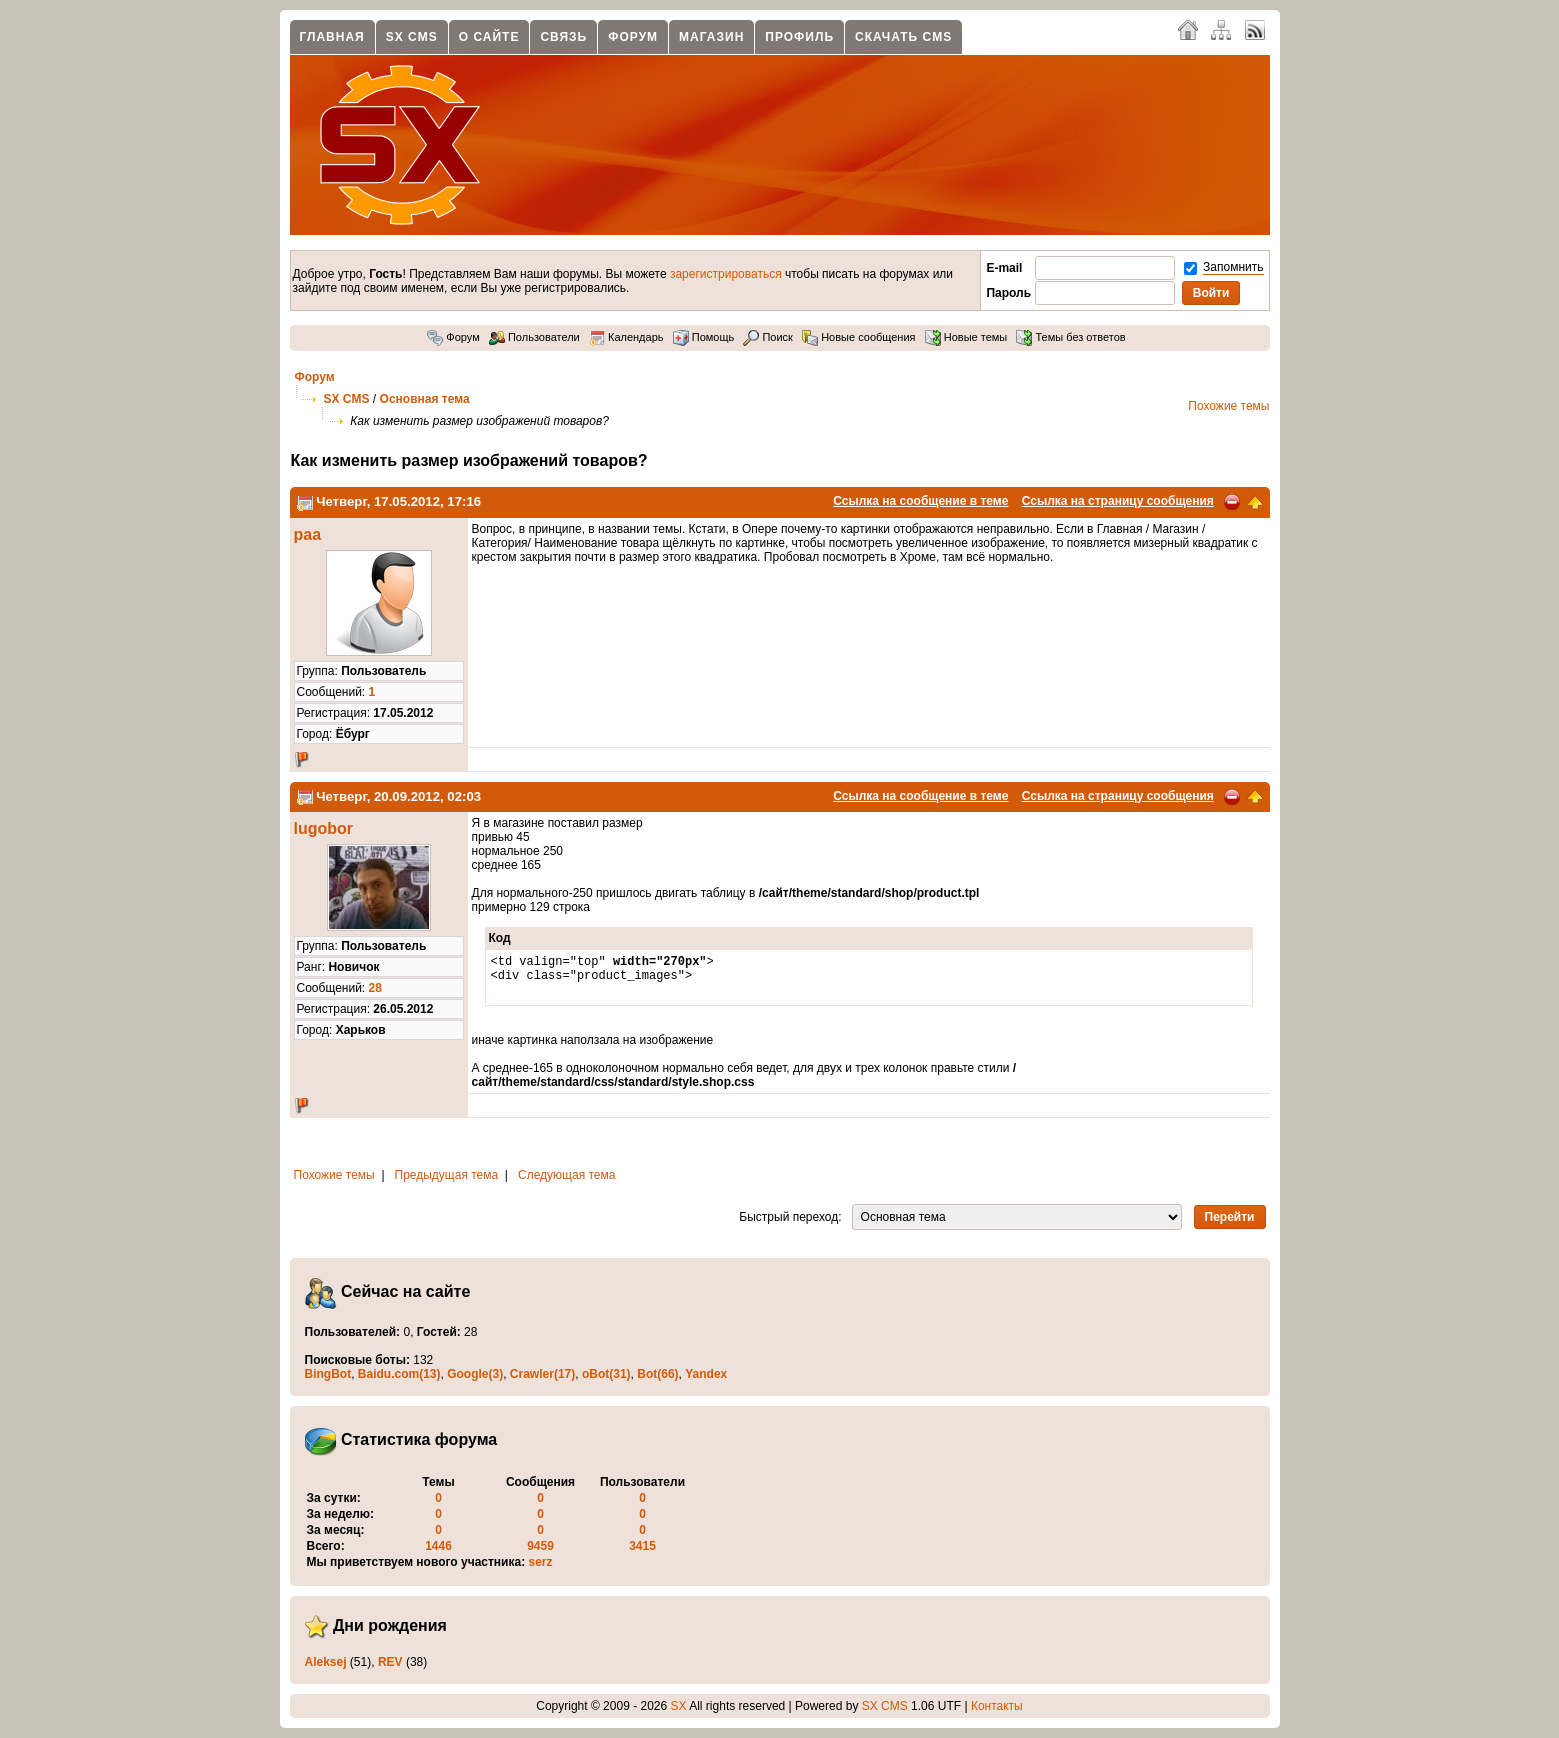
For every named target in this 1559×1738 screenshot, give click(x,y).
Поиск (768, 337)
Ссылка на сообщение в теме (920, 501)
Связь (563, 37)
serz (541, 1562)
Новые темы (966, 337)
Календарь (626, 337)
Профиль (799, 37)
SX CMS (412, 37)
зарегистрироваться (726, 274)
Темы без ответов (1070, 337)
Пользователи (534, 337)
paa (308, 534)
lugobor (324, 828)
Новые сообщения (858, 337)
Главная (332, 37)
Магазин (711, 37)
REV (390, 1662)
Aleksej (326, 1662)
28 (375, 988)
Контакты (997, 1706)
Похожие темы (1228, 406)
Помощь (704, 337)
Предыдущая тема (447, 1175)
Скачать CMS (903, 37)
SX (679, 1706)
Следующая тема (566, 1175)
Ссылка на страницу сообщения (1118, 501)
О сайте (489, 37)
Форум (633, 37)
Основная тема (425, 399)
